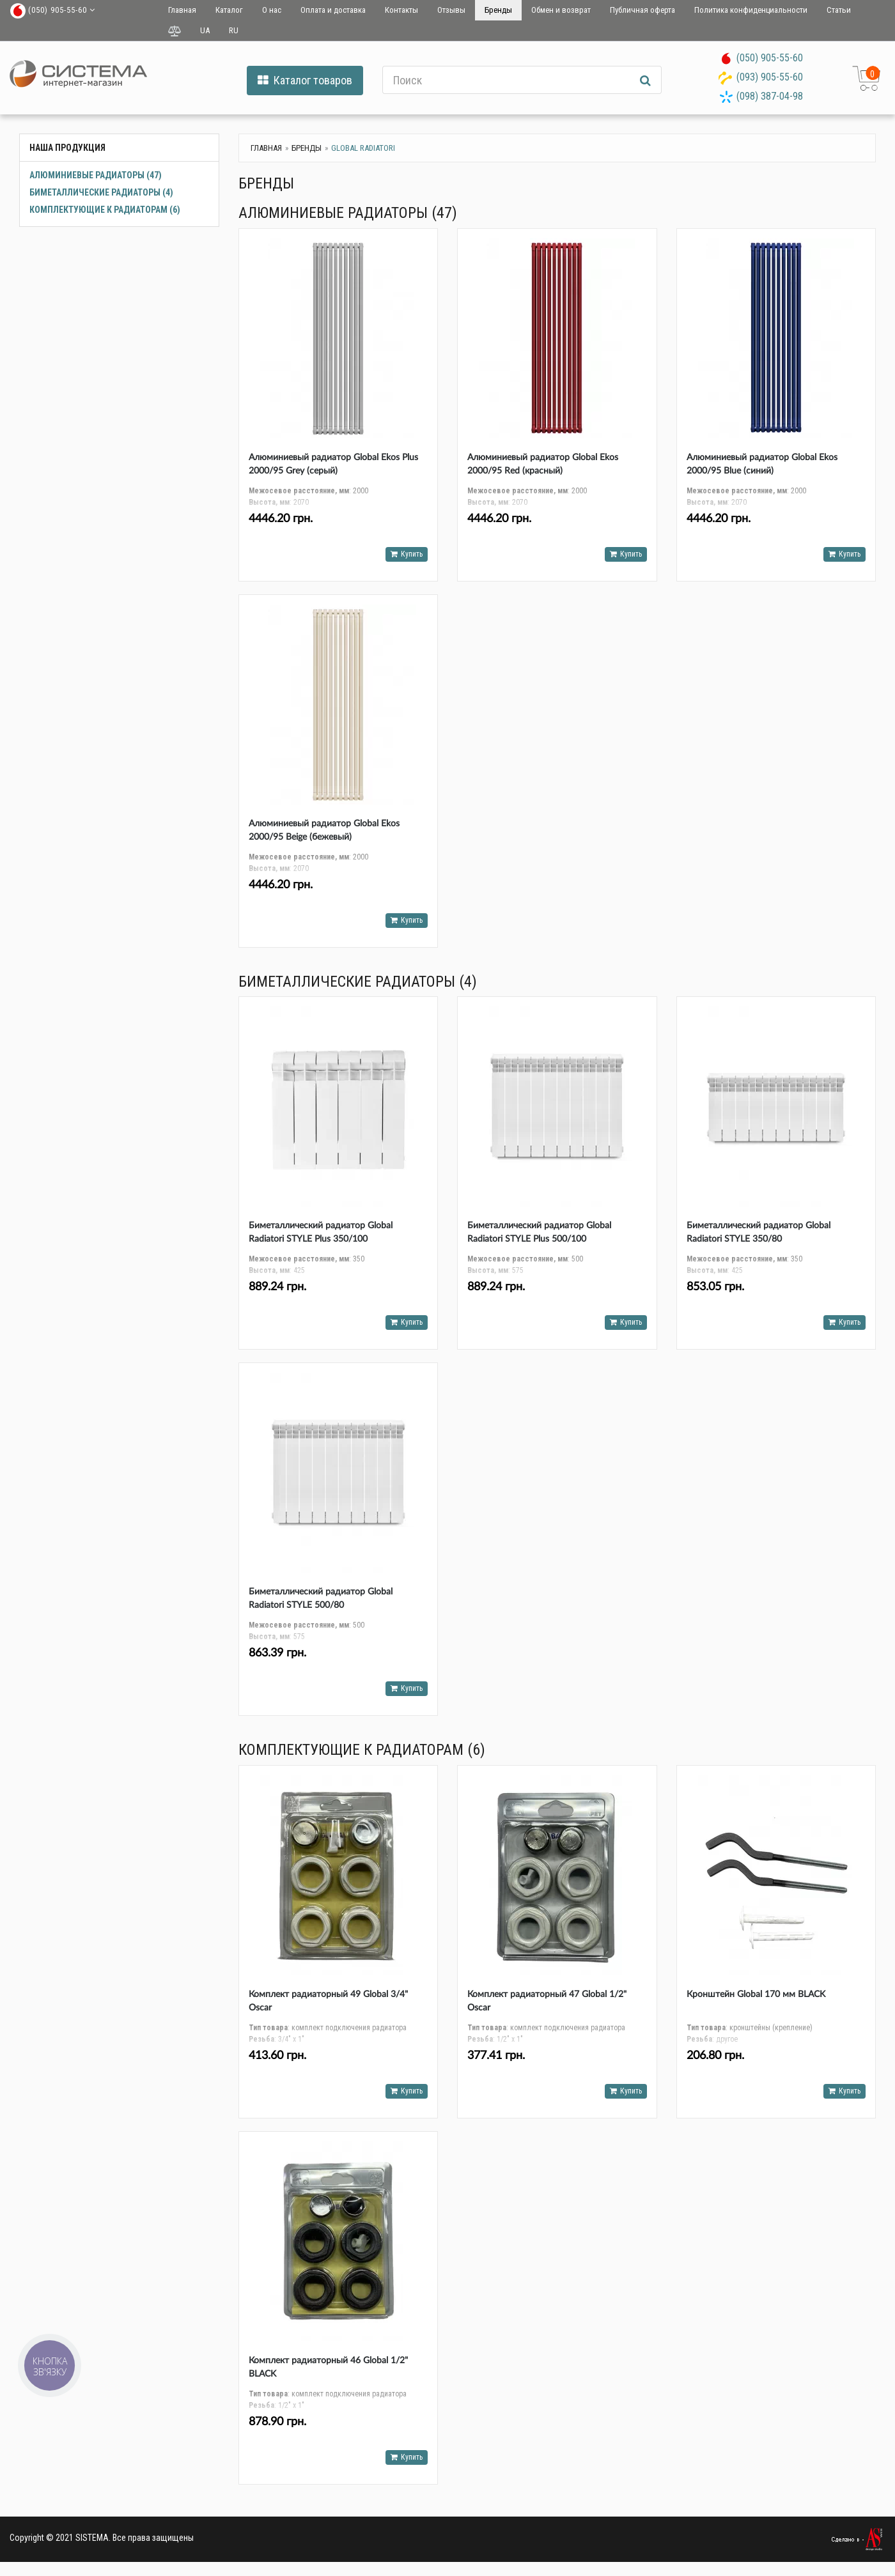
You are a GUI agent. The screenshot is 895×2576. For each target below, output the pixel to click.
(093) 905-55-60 (769, 77)
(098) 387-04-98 (769, 96)
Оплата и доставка (333, 10)
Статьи (839, 10)
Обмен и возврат (561, 10)
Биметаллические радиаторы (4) (101, 192)
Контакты (401, 10)
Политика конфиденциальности (750, 10)
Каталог (229, 10)
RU (233, 30)
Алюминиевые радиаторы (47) (95, 175)
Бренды (498, 10)
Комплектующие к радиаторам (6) (104, 209)
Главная (182, 10)
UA (205, 30)
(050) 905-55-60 (769, 58)
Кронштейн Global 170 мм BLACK (756, 1994)
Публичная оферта (642, 10)
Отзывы (451, 10)
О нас (271, 10)
